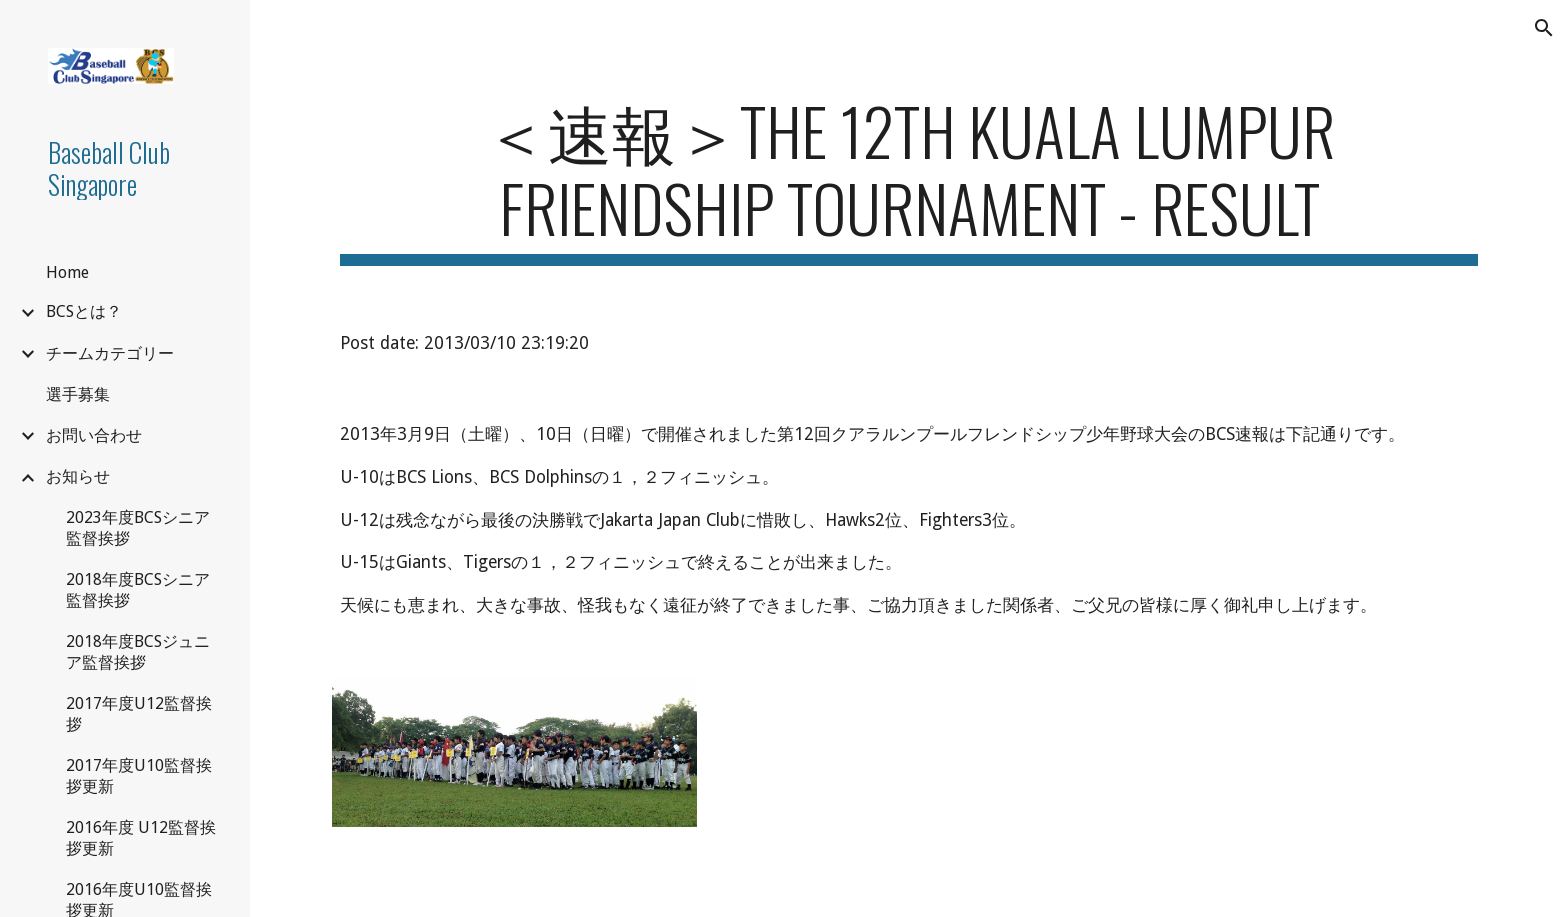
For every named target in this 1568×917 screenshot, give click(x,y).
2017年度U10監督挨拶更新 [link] (139, 776)
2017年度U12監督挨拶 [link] (139, 714)
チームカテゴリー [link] (110, 353)
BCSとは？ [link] (84, 311)
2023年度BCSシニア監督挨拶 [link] (138, 528)
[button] (1544, 28)
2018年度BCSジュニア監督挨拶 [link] (138, 652)
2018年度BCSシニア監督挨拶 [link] (138, 590)
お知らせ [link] (78, 476)
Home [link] (67, 272)
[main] (909, 179)
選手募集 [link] (78, 394)
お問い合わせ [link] (94, 435)
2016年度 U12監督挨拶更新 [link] (141, 838)
